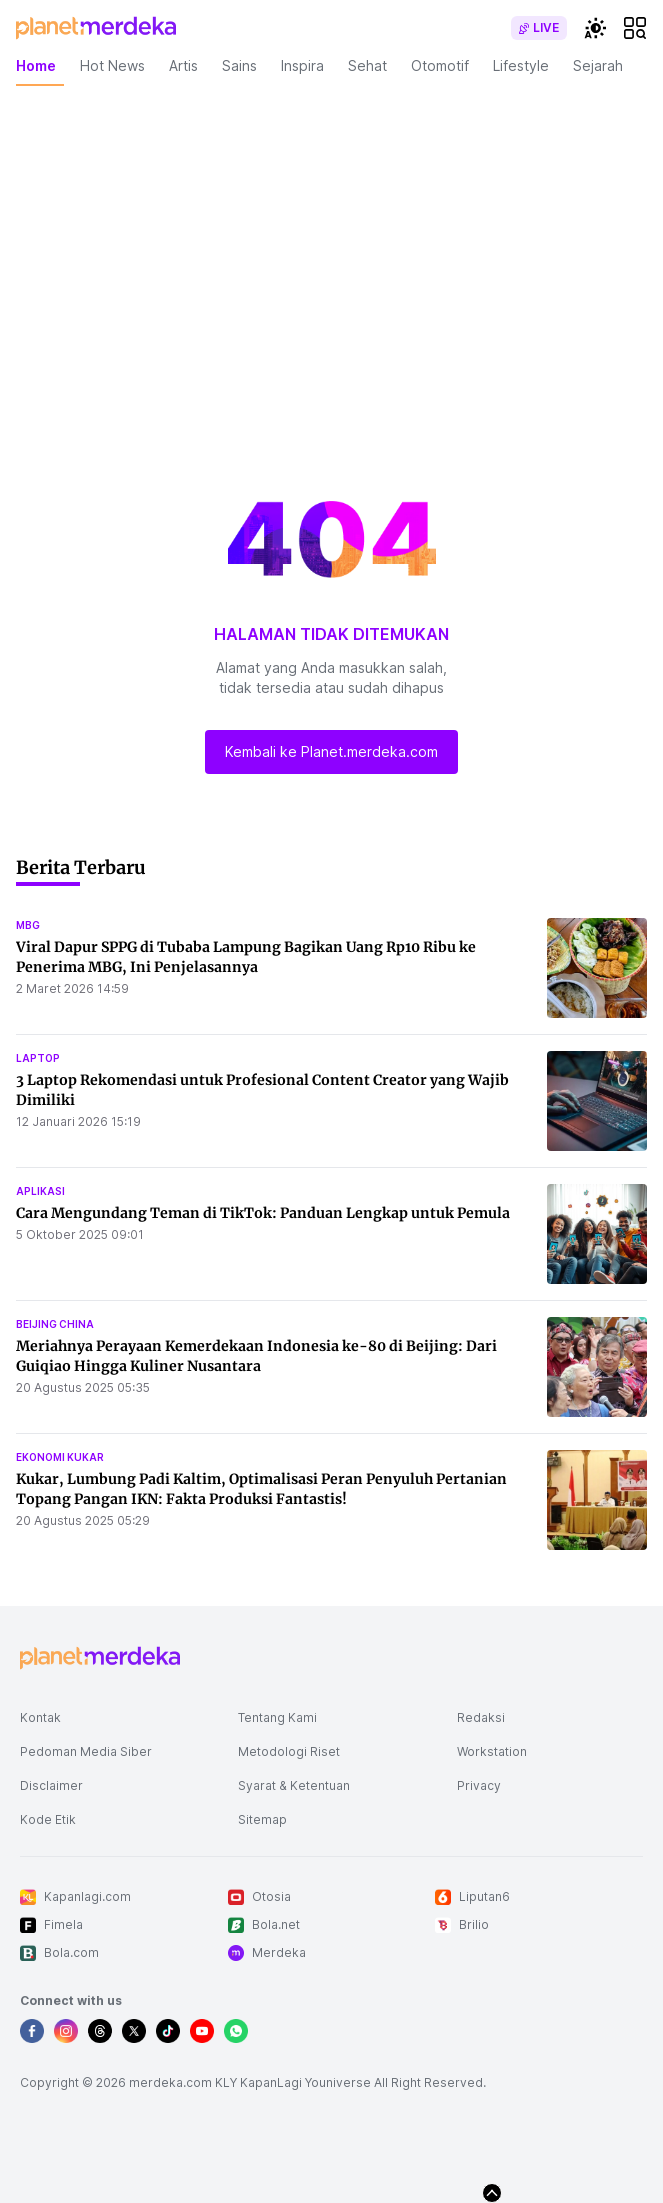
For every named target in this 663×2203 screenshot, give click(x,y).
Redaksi (481, 1717)
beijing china (55, 1324)
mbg (28, 925)
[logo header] (96, 28)
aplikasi (40, 1191)
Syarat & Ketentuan (294, 1785)
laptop (38, 1058)
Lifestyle (521, 65)
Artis (183, 65)
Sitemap (262, 1819)
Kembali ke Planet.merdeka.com (331, 751)
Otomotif (440, 65)
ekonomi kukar (60, 1457)
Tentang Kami (277, 1717)
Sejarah (598, 65)
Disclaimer (51, 1785)
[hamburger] (635, 28)
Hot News (112, 65)
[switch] (539, 28)
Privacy (479, 1785)
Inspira (302, 65)
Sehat (367, 65)
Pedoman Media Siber (86, 1751)
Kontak (40, 1717)
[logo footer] (100, 1658)
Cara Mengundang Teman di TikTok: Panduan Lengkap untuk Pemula (263, 1213)
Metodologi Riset (289, 1751)
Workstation (492, 1751)
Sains (239, 65)
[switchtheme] (595, 28)
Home (36, 65)
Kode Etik (48, 1819)
